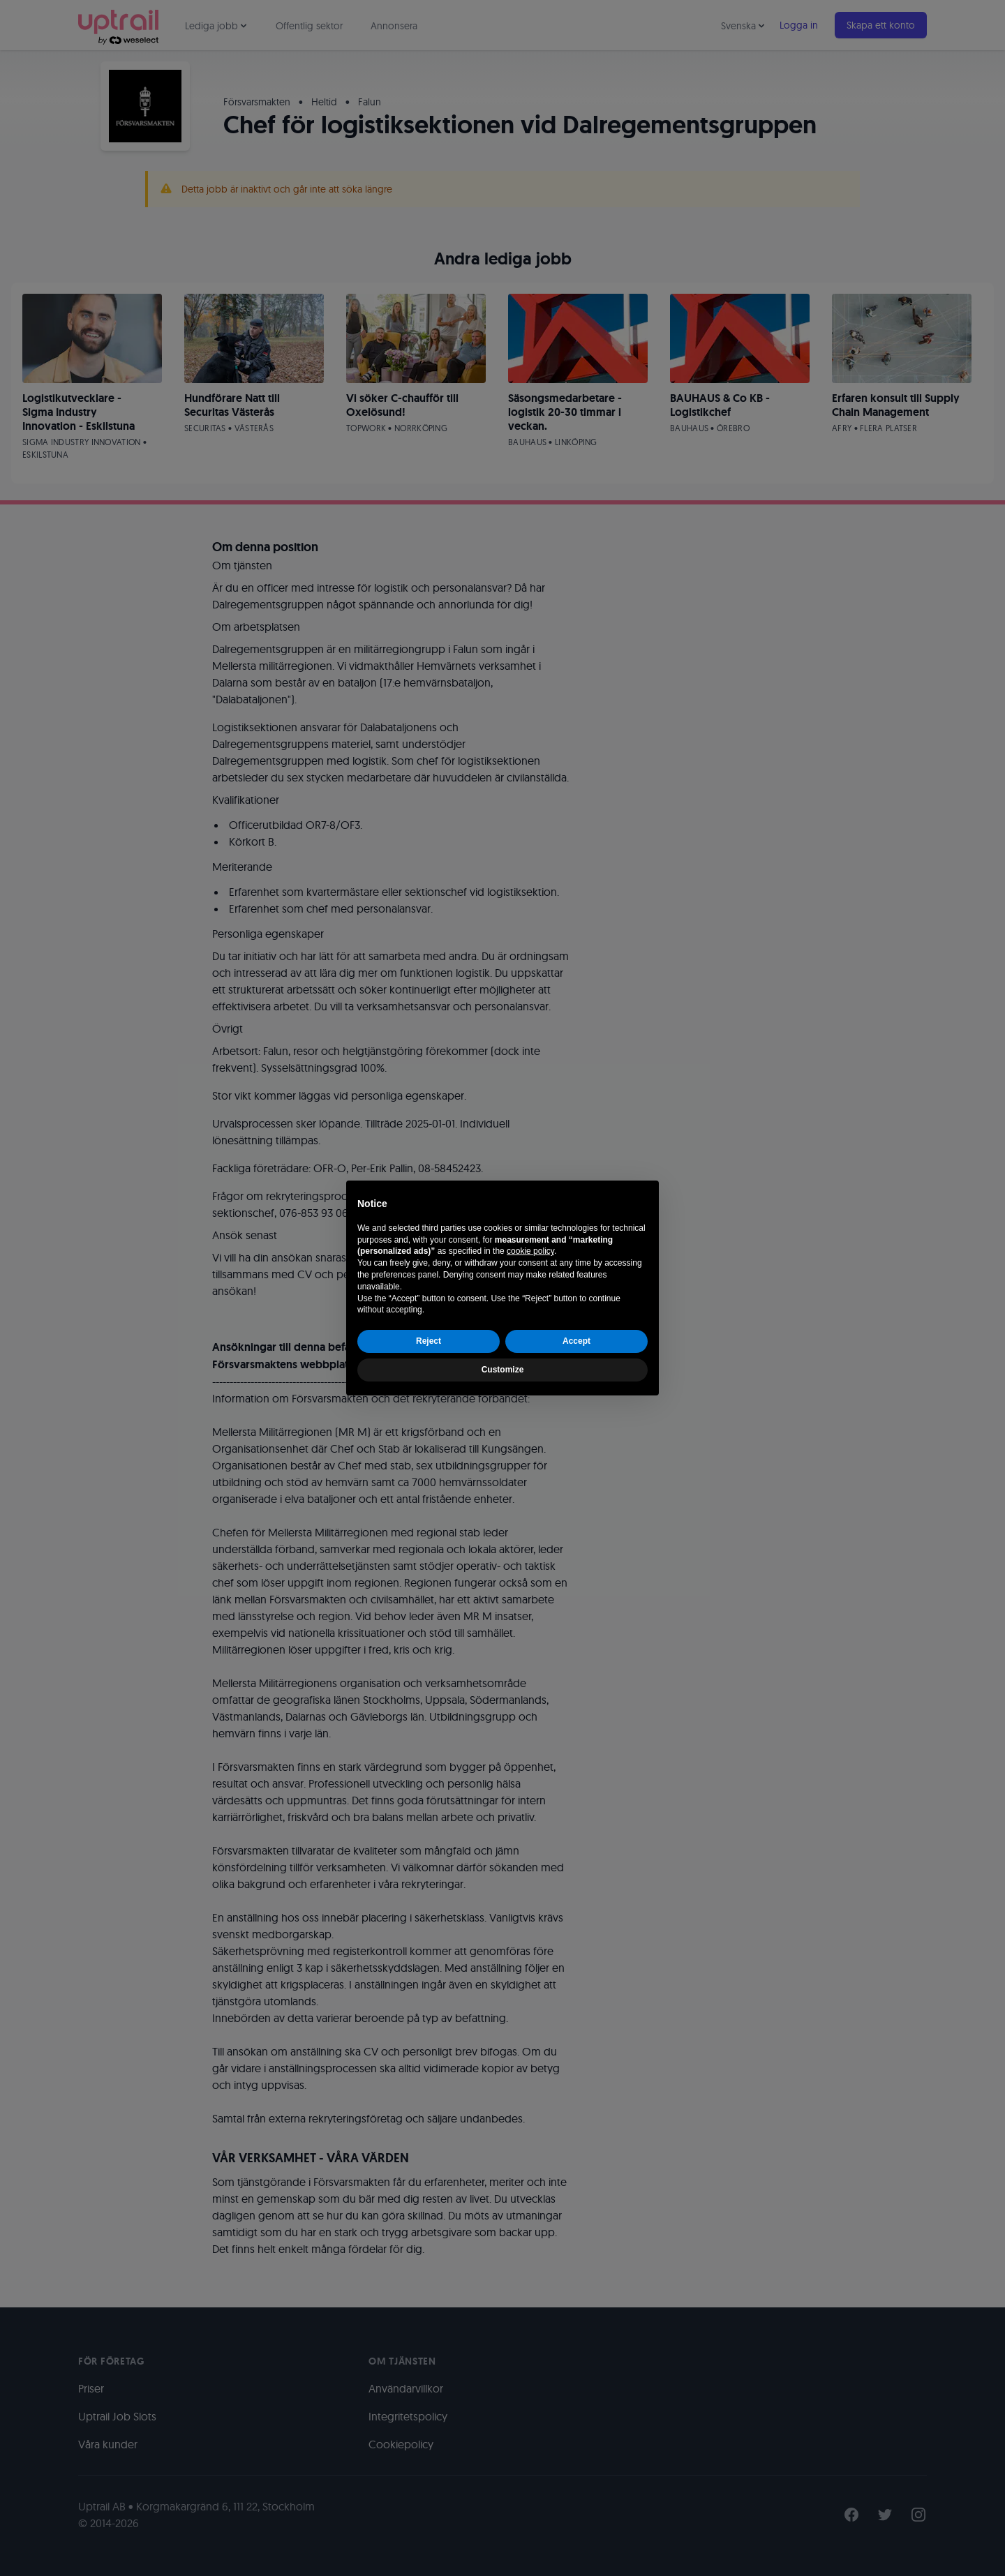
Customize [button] (503, 1370)
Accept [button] (576, 1341)
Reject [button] (428, 1341)
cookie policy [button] (530, 1251)
